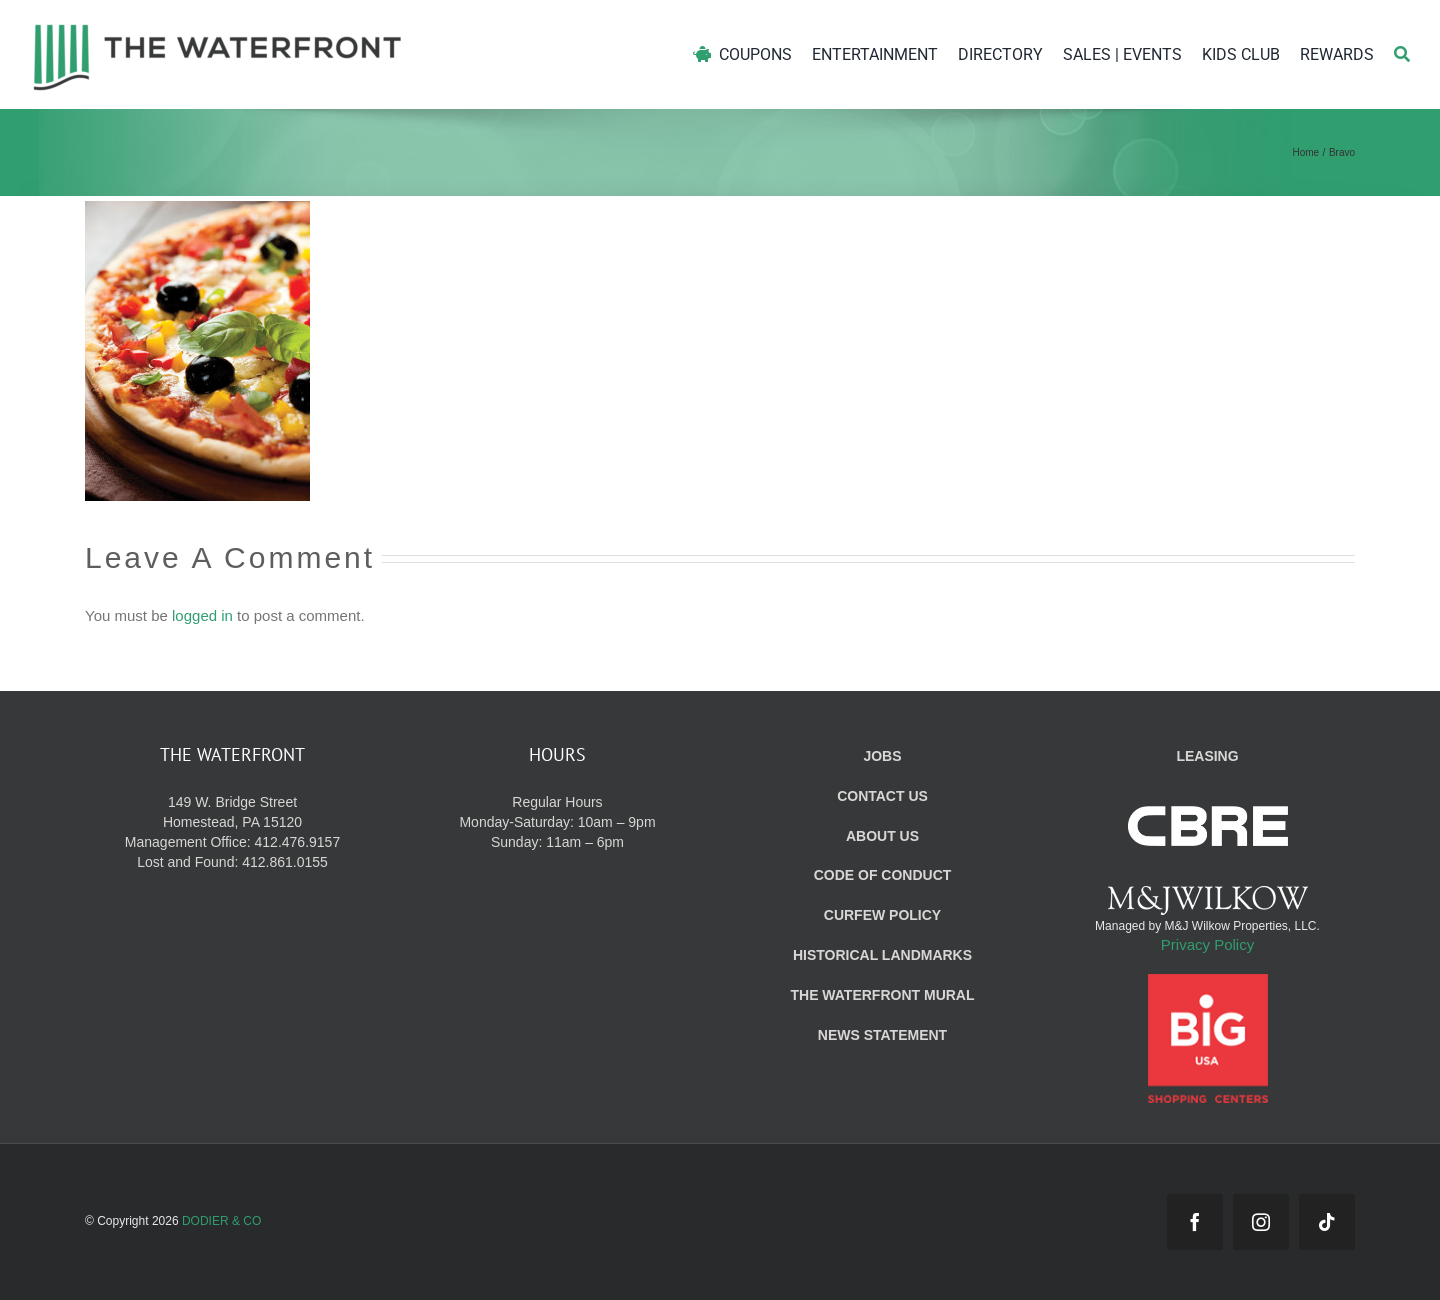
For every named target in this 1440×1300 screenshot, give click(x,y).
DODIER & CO (221, 1221)
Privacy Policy (1207, 944)
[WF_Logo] (217, 28)
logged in (202, 615)
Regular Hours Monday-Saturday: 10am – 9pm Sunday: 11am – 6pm (557, 822)
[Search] (1402, 54)
